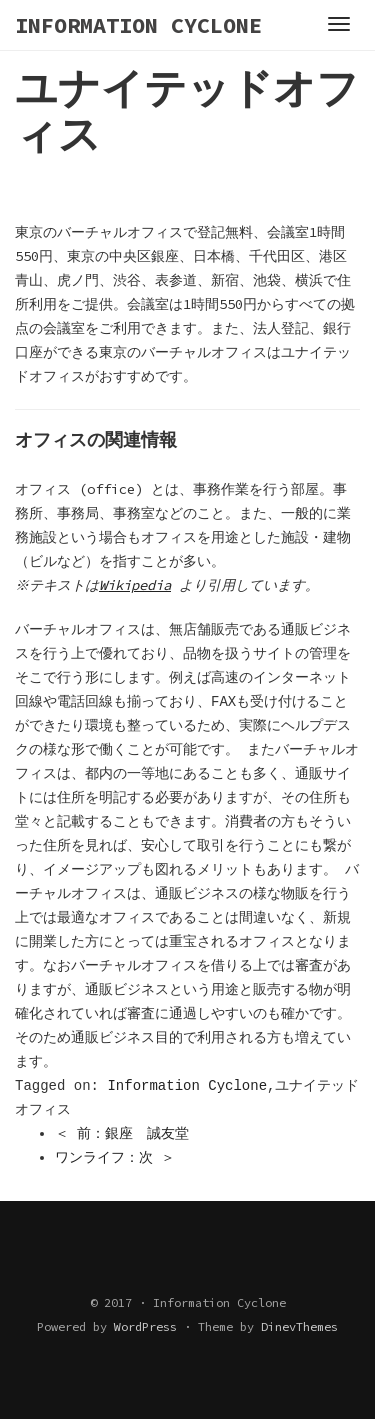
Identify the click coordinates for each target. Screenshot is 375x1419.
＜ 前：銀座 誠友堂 (122, 1134)
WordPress (145, 1326)
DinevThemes (299, 1326)
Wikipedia (138, 585)
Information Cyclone (187, 1086)
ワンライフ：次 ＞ (115, 1158)
